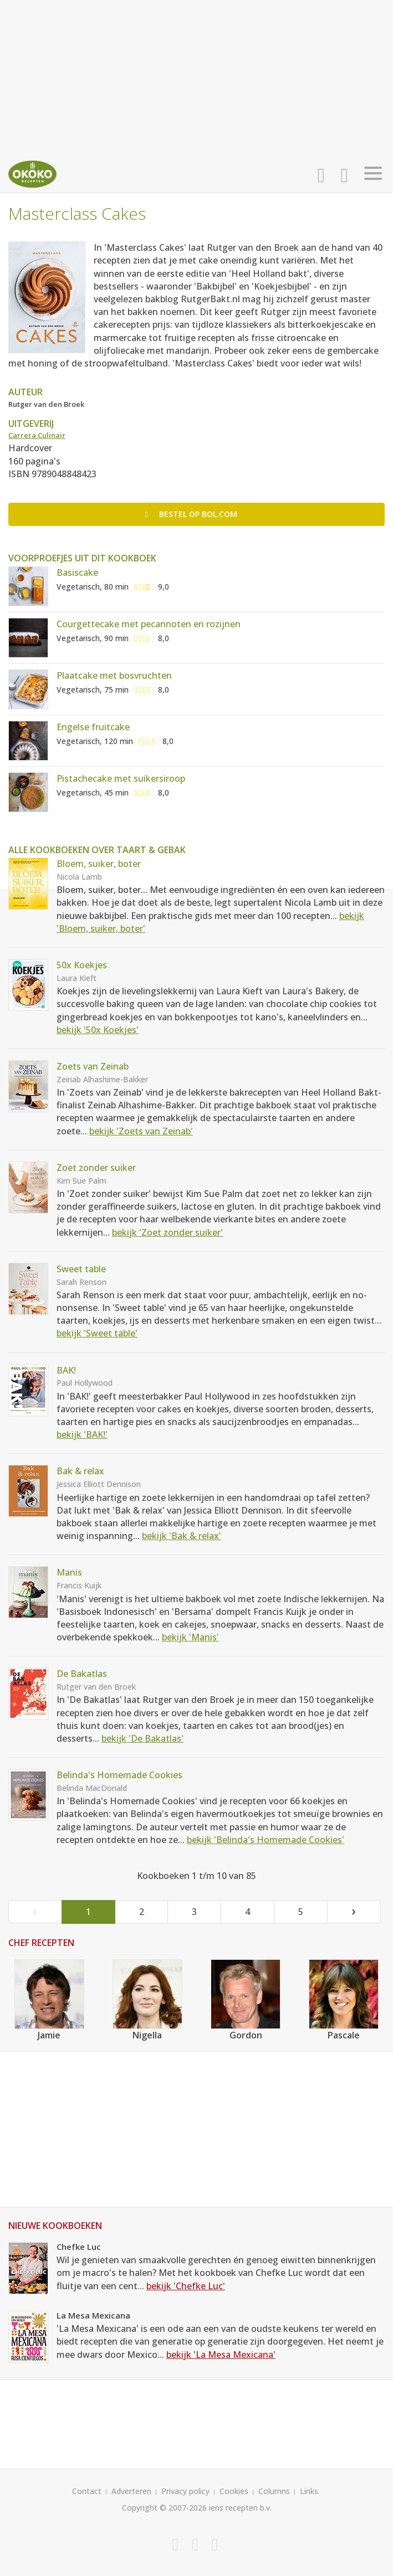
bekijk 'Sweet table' (97, 1333)
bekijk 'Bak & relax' (181, 1536)
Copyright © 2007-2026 (164, 2507)
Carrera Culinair (36, 435)
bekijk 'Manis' (190, 1637)
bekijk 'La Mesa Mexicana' (220, 2354)
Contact (86, 2491)
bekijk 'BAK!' (82, 1434)
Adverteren (131, 2491)
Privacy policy (185, 2491)
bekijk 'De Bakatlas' (142, 1738)
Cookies (234, 2491)
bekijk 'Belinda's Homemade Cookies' (265, 1840)
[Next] (354, 1911)
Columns (274, 2491)
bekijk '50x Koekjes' (98, 1030)
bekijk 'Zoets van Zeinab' (141, 1131)
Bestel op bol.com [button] (191, 514)
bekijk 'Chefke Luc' (185, 2286)
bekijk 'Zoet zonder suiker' (167, 1232)
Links (309, 2491)
